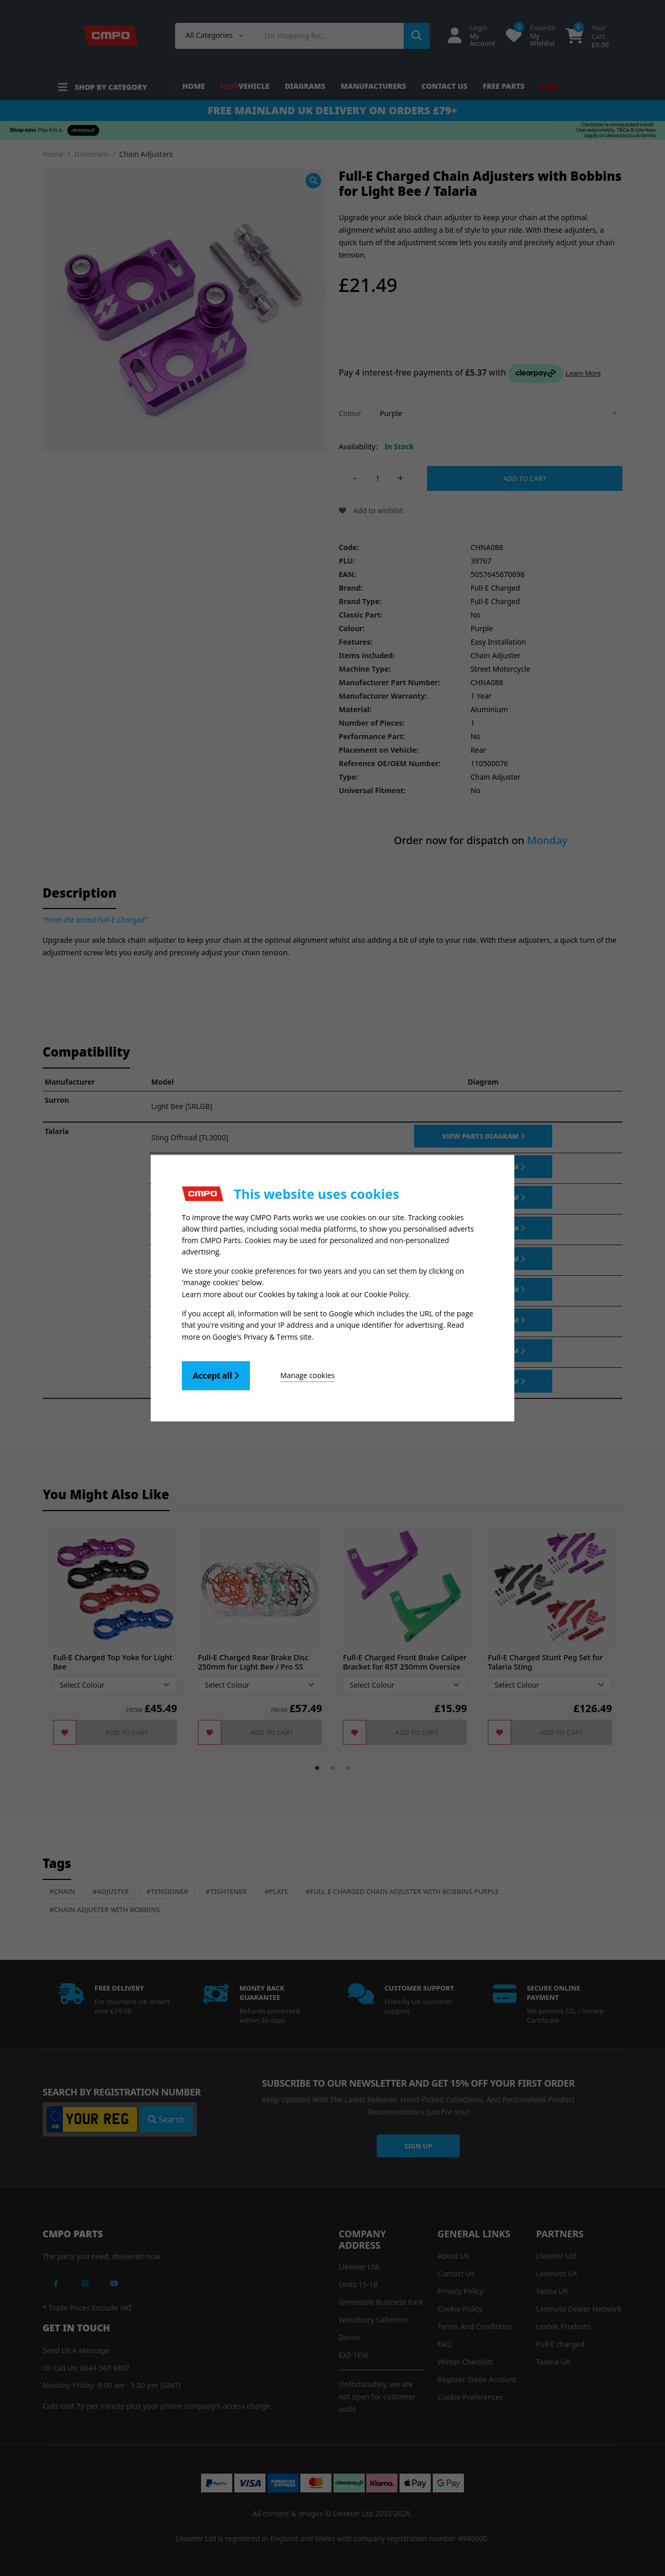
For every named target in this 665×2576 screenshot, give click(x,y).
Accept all (216, 1375)
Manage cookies (307, 1375)
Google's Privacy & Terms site (262, 1336)
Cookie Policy (386, 1294)
